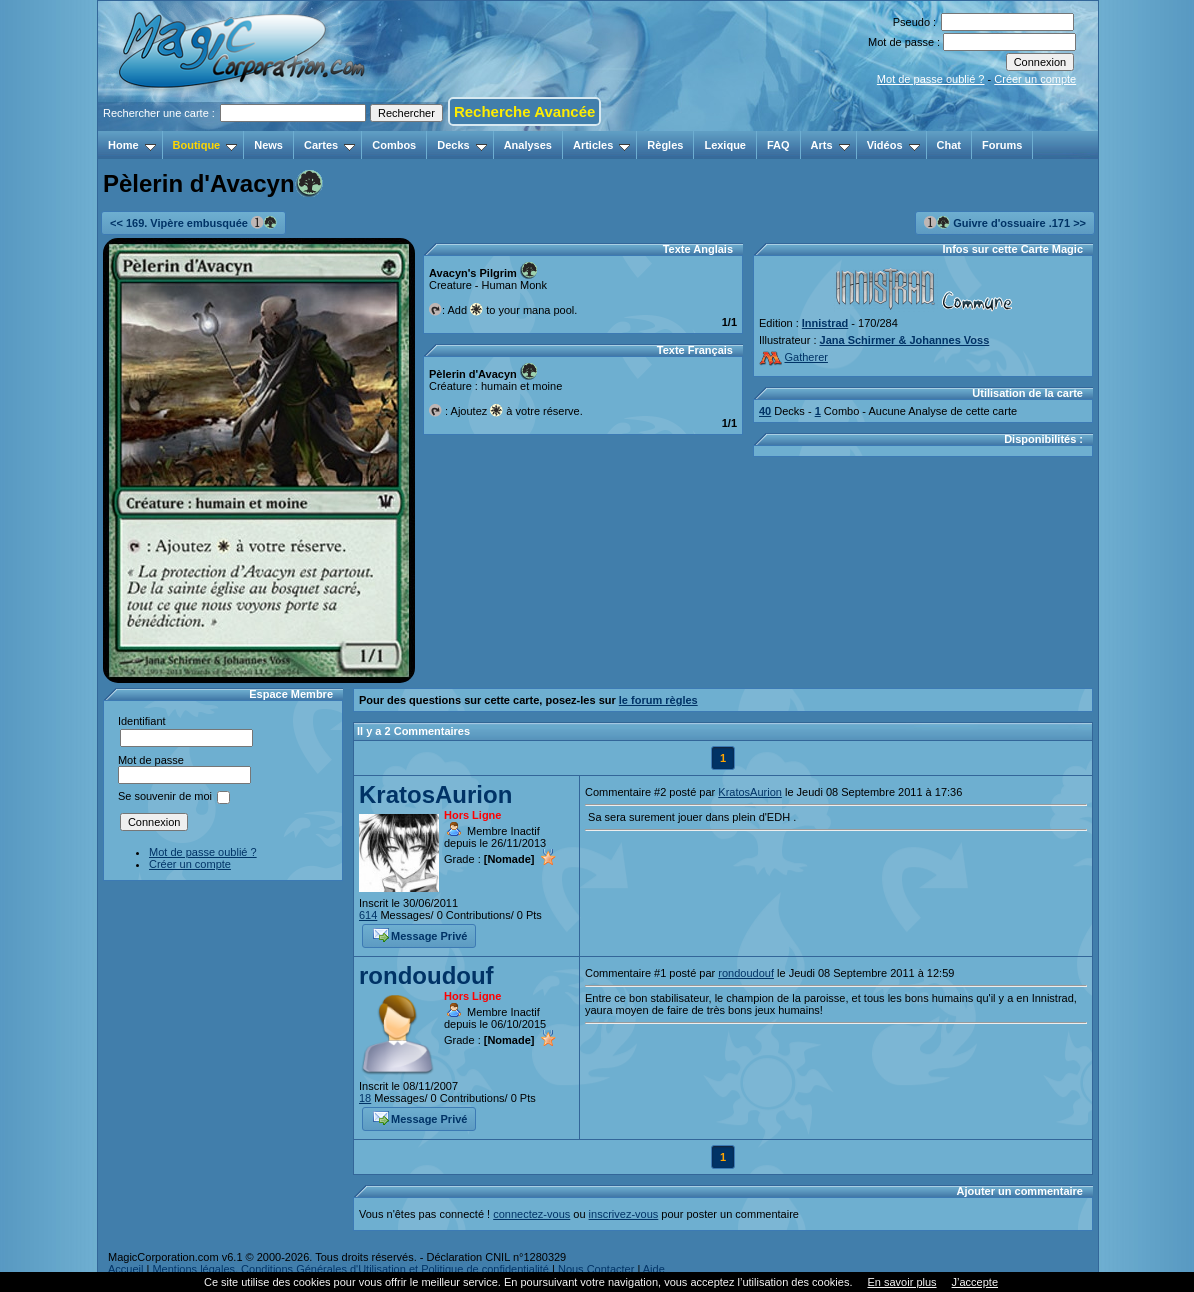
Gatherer (793, 357)
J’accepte (975, 1282)
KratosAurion (435, 794)
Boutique (205, 145)
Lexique (725, 145)
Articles (601, 145)
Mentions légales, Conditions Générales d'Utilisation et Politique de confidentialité (350, 1269)
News (268, 145)
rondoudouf (426, 975)
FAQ (778, 145)
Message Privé (420, 934)
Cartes (329, 145)
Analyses (528, 145)
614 (368, 915)
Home (132, 145)
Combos (394, 145)
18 (365, 1098)
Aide (654, 1269)
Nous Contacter (596, 1269)
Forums (1002, 145)
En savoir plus (901, 1282)
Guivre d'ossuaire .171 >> (1005, 222)
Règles (665, 145)
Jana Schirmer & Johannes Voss (905, 340)
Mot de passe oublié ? (931, 79)
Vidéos (893, 145)
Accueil (125, 1269)
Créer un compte (1035, 79)
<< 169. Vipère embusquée (193, 222)
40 (765, 411)
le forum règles (658, 700)
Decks (461, 145)
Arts (830, 145)
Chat (949, 145)
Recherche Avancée (524, 111)
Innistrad (825, 323)
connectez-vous (531, 1214)
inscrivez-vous (624, 1214)
